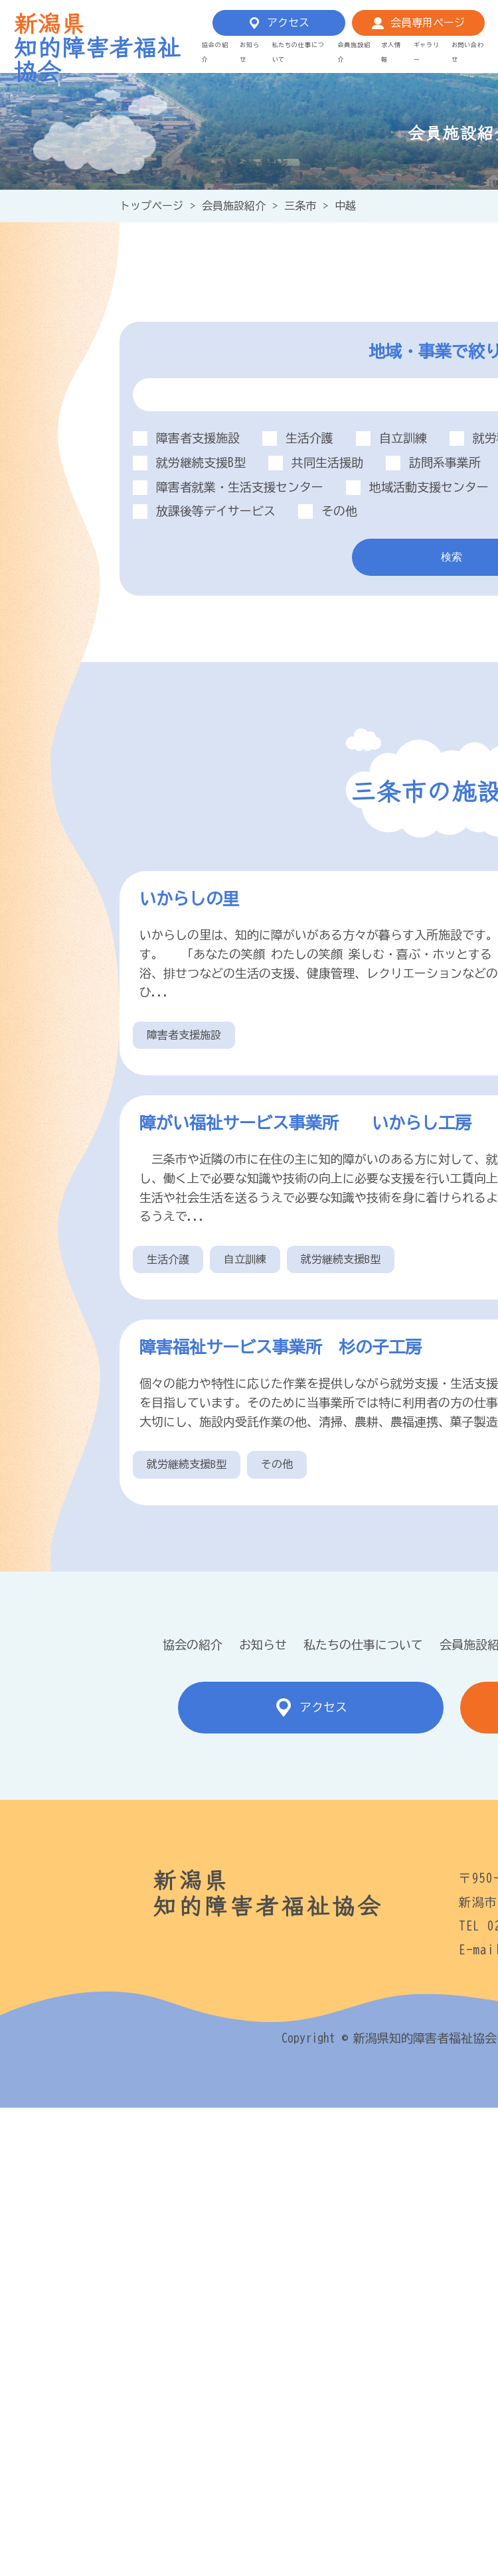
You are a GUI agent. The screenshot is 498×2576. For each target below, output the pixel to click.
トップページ (151, 205)
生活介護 (168, 1259)
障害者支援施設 (184, 1035)
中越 (345, 205)
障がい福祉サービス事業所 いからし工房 (313, 1123)
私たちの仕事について (363, 1645)
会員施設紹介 (234, 205)
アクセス (288, 22)
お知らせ (263, 1645)
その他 (277, 1464)
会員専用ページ (427, 22)
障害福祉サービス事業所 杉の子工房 (280, 1347)
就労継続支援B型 (340, 1259)
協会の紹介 (192, 1645)
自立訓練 (245, 1259)
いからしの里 (189, 898)
